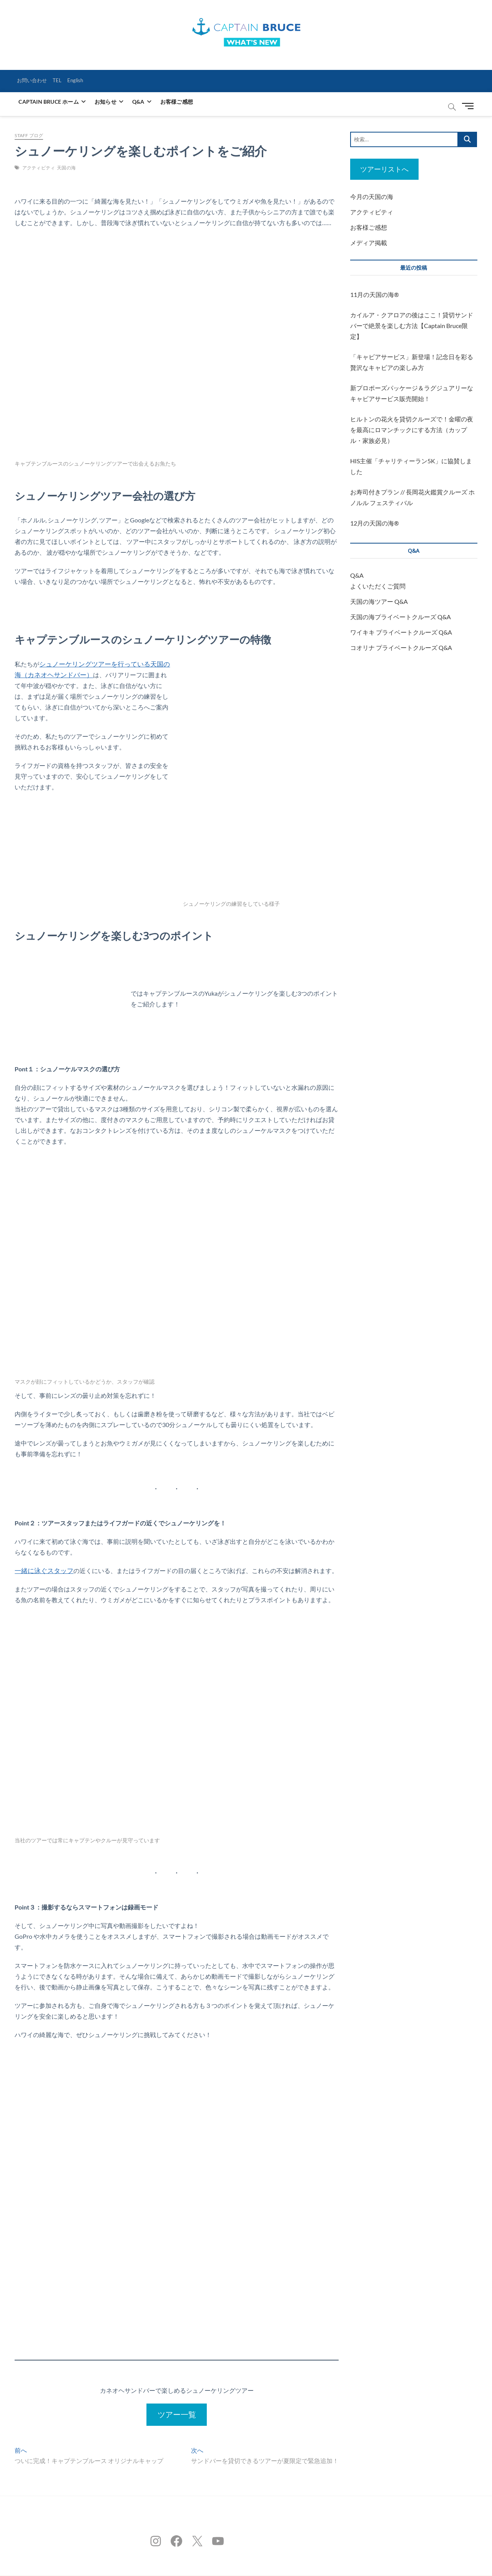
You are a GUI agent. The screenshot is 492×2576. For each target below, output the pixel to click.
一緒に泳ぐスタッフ (42, 1570)
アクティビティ (38, 167)
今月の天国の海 (371, 196)
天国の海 (66, 167)
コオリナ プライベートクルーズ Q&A (401, 647)
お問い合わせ (33, 80)
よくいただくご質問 (378, 586)
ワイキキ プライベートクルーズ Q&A (401, 632)
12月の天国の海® (374, 523)
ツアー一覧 (177, 2414)
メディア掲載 (368, 242)
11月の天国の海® (374, 294)
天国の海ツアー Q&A (379, 601)
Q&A (138, 101)
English (79, 80)
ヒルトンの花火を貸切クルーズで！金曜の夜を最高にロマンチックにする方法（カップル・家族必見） (411, 429)
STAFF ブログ (29, 135)
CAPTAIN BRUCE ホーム (48, 101)
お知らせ (105, 101)
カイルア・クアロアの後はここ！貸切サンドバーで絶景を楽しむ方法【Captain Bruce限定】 (411, 325)
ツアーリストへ (384, 169)
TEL (59, 80)
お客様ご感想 (176, 101)
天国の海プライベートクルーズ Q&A (400, 616)
